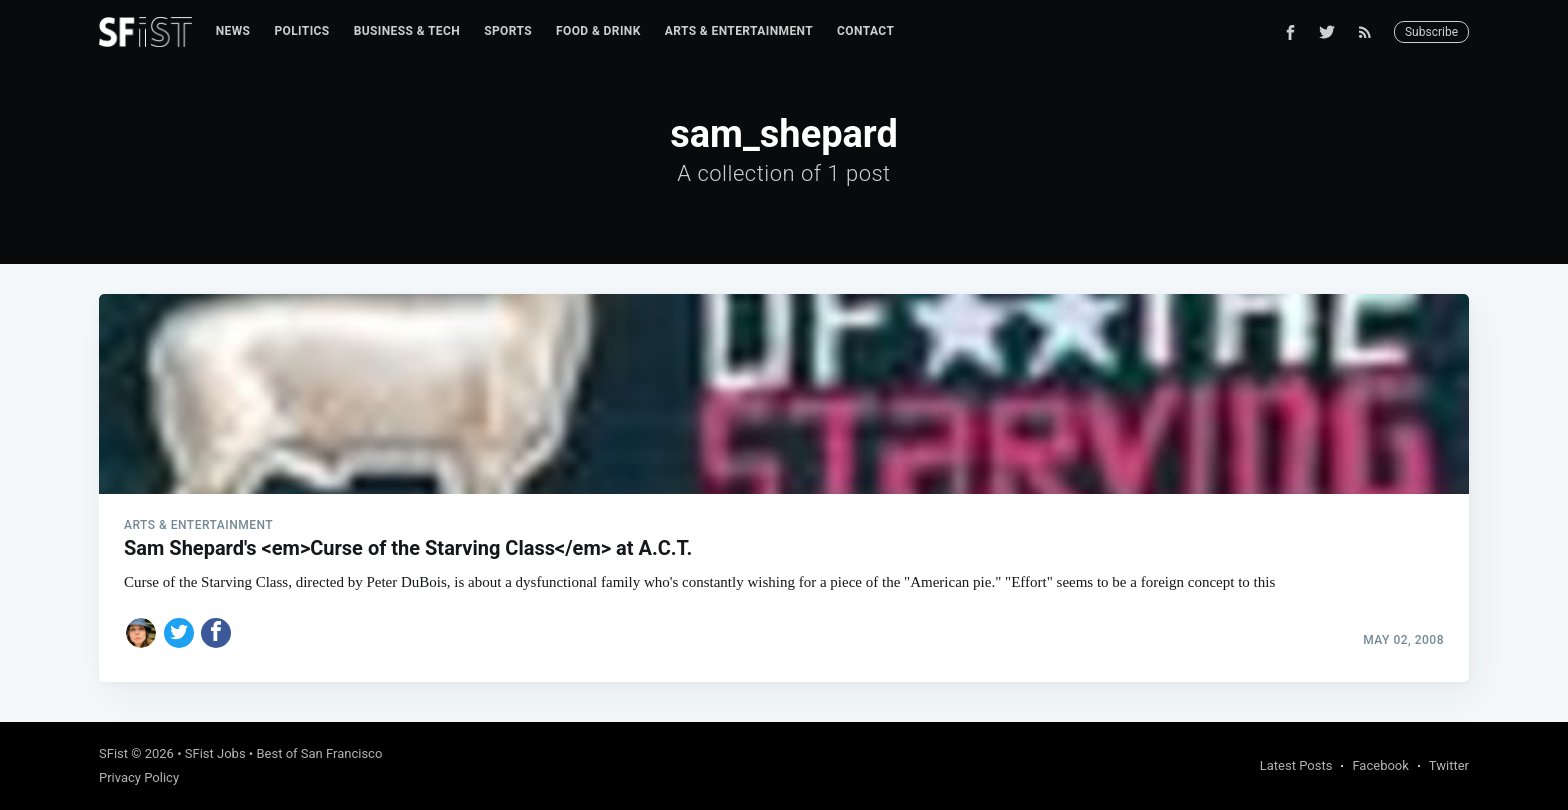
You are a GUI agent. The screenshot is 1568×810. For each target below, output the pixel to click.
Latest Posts (1296, 765)
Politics (301, 31)
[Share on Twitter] (179, 633)
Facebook (1380, 765)
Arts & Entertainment (739, 31)
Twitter (1449, 765)
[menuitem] (233, 31)
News (233, 31)
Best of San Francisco (319, 753)
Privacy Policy (139, 777)
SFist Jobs (215, 753)
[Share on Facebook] (216, 633)
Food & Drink (598, 31)
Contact (865, 31)
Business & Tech (407, 31)
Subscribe (1431, 32)
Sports (508, 31)
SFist (113, 753)
